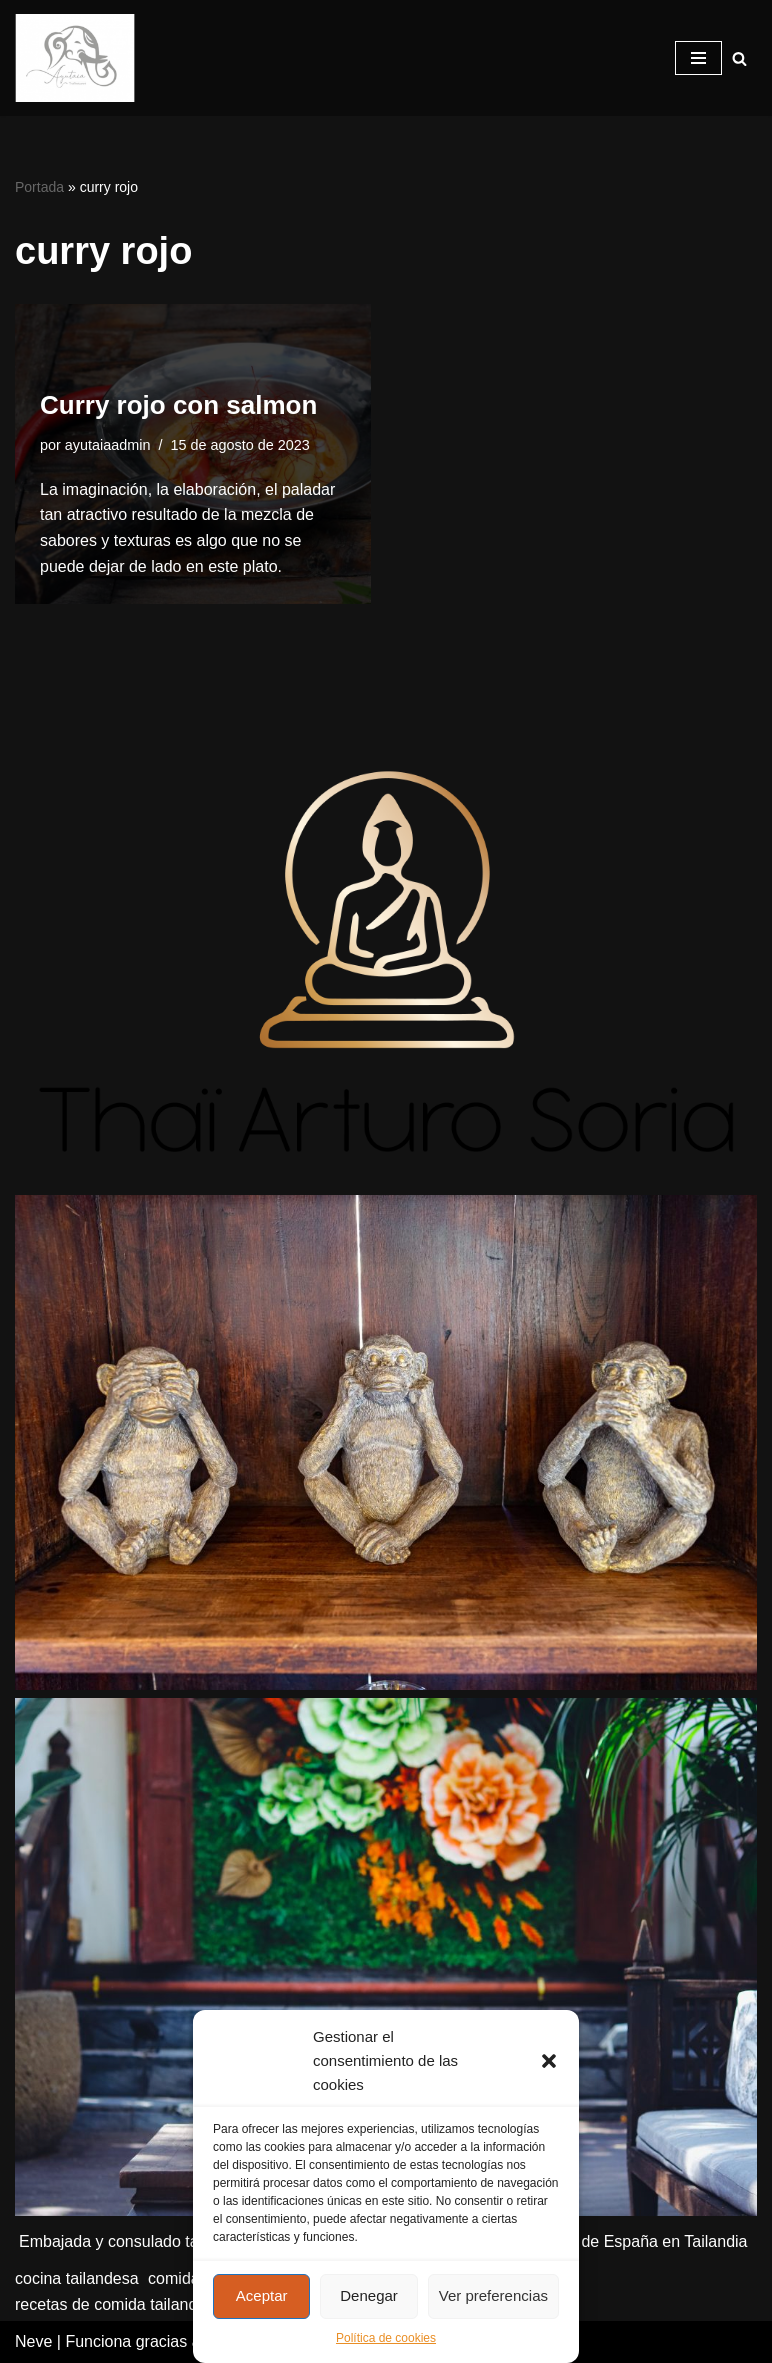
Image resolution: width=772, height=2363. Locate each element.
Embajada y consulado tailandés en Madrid (172, 2241)
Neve (33, 2341)
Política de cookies (386, 2338)
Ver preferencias (493, 2295)
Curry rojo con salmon (178, 405)
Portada (39, 187)
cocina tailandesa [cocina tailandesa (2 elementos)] (77, 2278)
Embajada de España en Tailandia (626, 2241)
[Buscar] (739, 58)
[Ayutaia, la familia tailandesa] (75, 58)
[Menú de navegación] (698, 58)
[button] (549, 2061)
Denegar (369, 2295)
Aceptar (262, 2295)
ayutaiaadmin (108, 445)
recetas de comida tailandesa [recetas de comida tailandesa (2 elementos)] (119, 2304)
